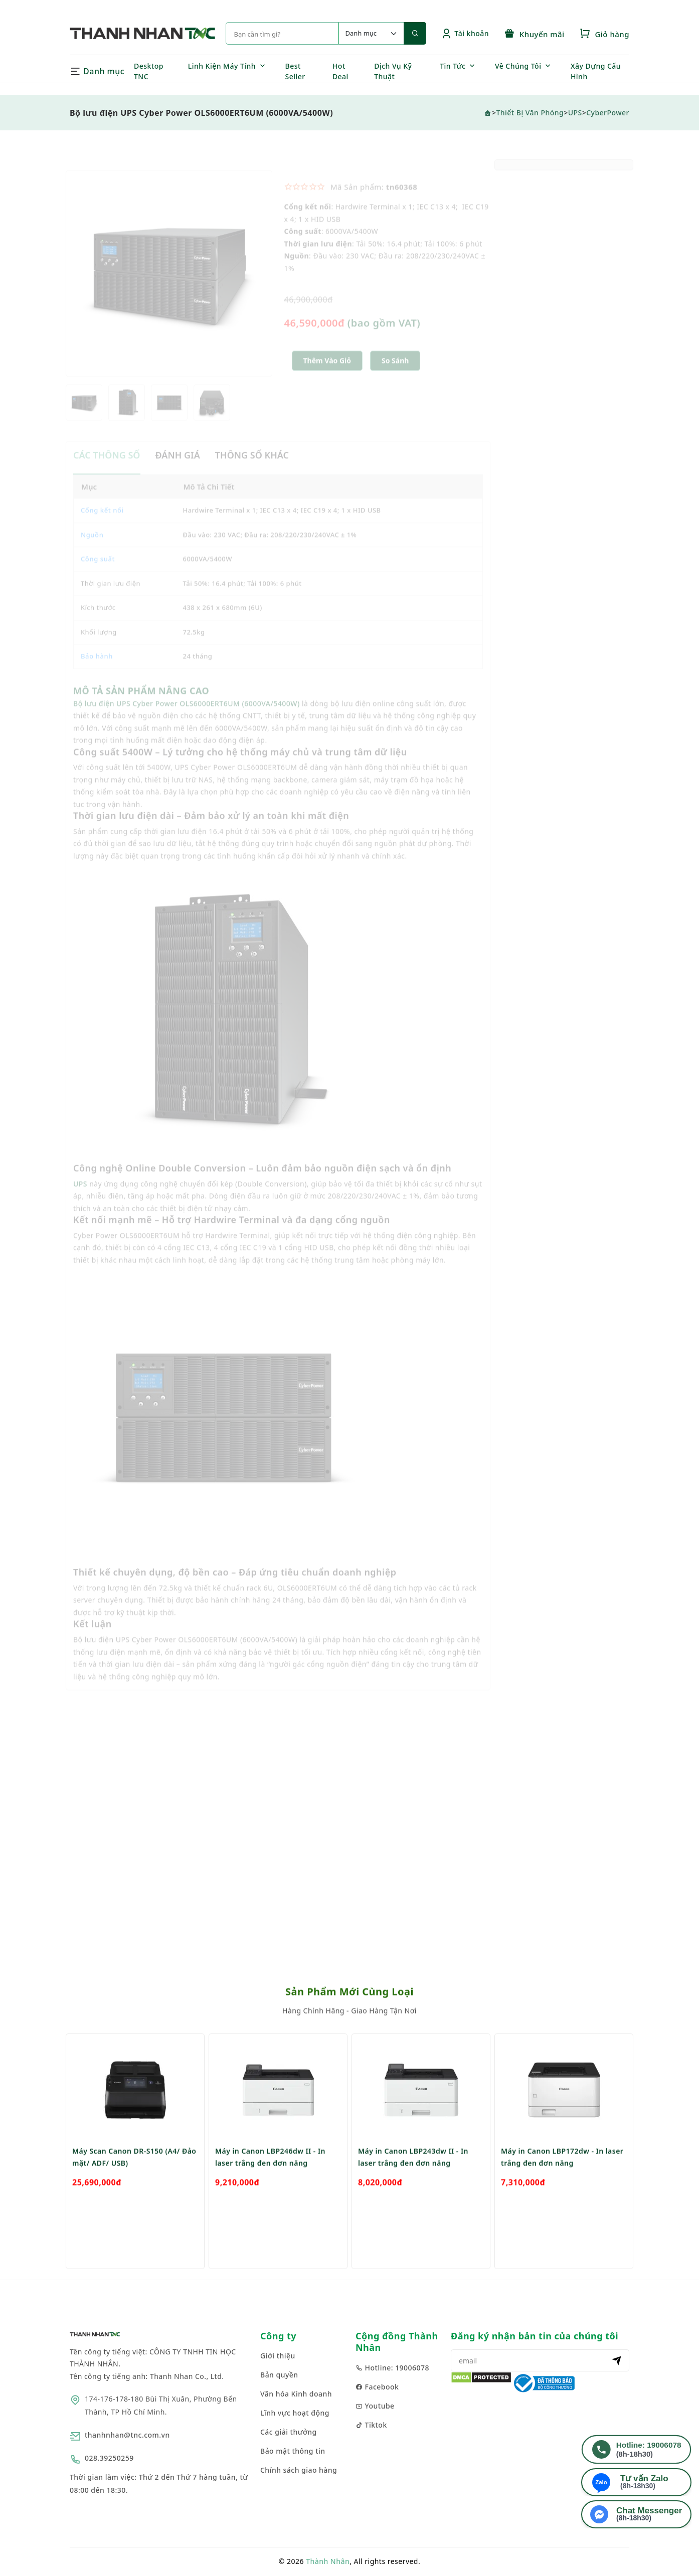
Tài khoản (465, 33)
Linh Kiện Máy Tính (222, 66)
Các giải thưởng (288, 2432)
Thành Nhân (328, 2561)
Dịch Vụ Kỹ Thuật (393, 71)
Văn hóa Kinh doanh (296, 2394)
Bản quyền (279, 2374)
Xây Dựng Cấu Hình (596, 71)
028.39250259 (109, 2458)
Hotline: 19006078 (392, 2367)
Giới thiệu (277, 2355)
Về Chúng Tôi (518, 66)
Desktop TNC (148, 71)
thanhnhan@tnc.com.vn (127, 2435)
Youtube (375, 2406)
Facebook (377, 2386)
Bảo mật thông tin (292, 2451)
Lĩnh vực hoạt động (294, 2413)
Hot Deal (340, 71)
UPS (575, 112)
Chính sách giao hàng (298, 2470)
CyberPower (607, 112)
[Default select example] (371, 33)
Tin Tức (452, 66)
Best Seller (295, 71)
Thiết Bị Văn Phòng (530, 112)
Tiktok (371, 2425)
